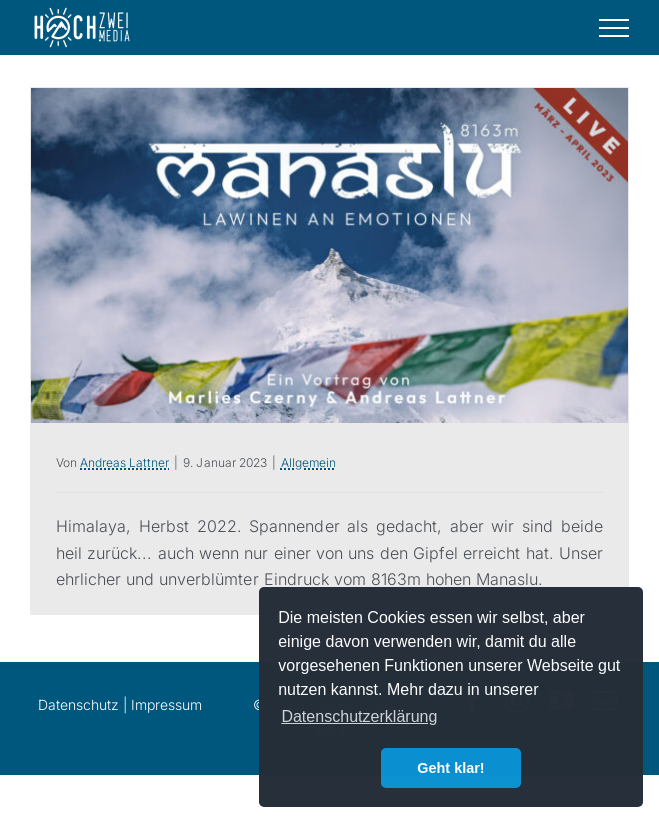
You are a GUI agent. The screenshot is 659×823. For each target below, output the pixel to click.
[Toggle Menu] (614, 28)
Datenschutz (78, 704)
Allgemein (308, 462)
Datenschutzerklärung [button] (359, 716)
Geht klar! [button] (450, 768)
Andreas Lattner (124, 462)
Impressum (166, 704)
